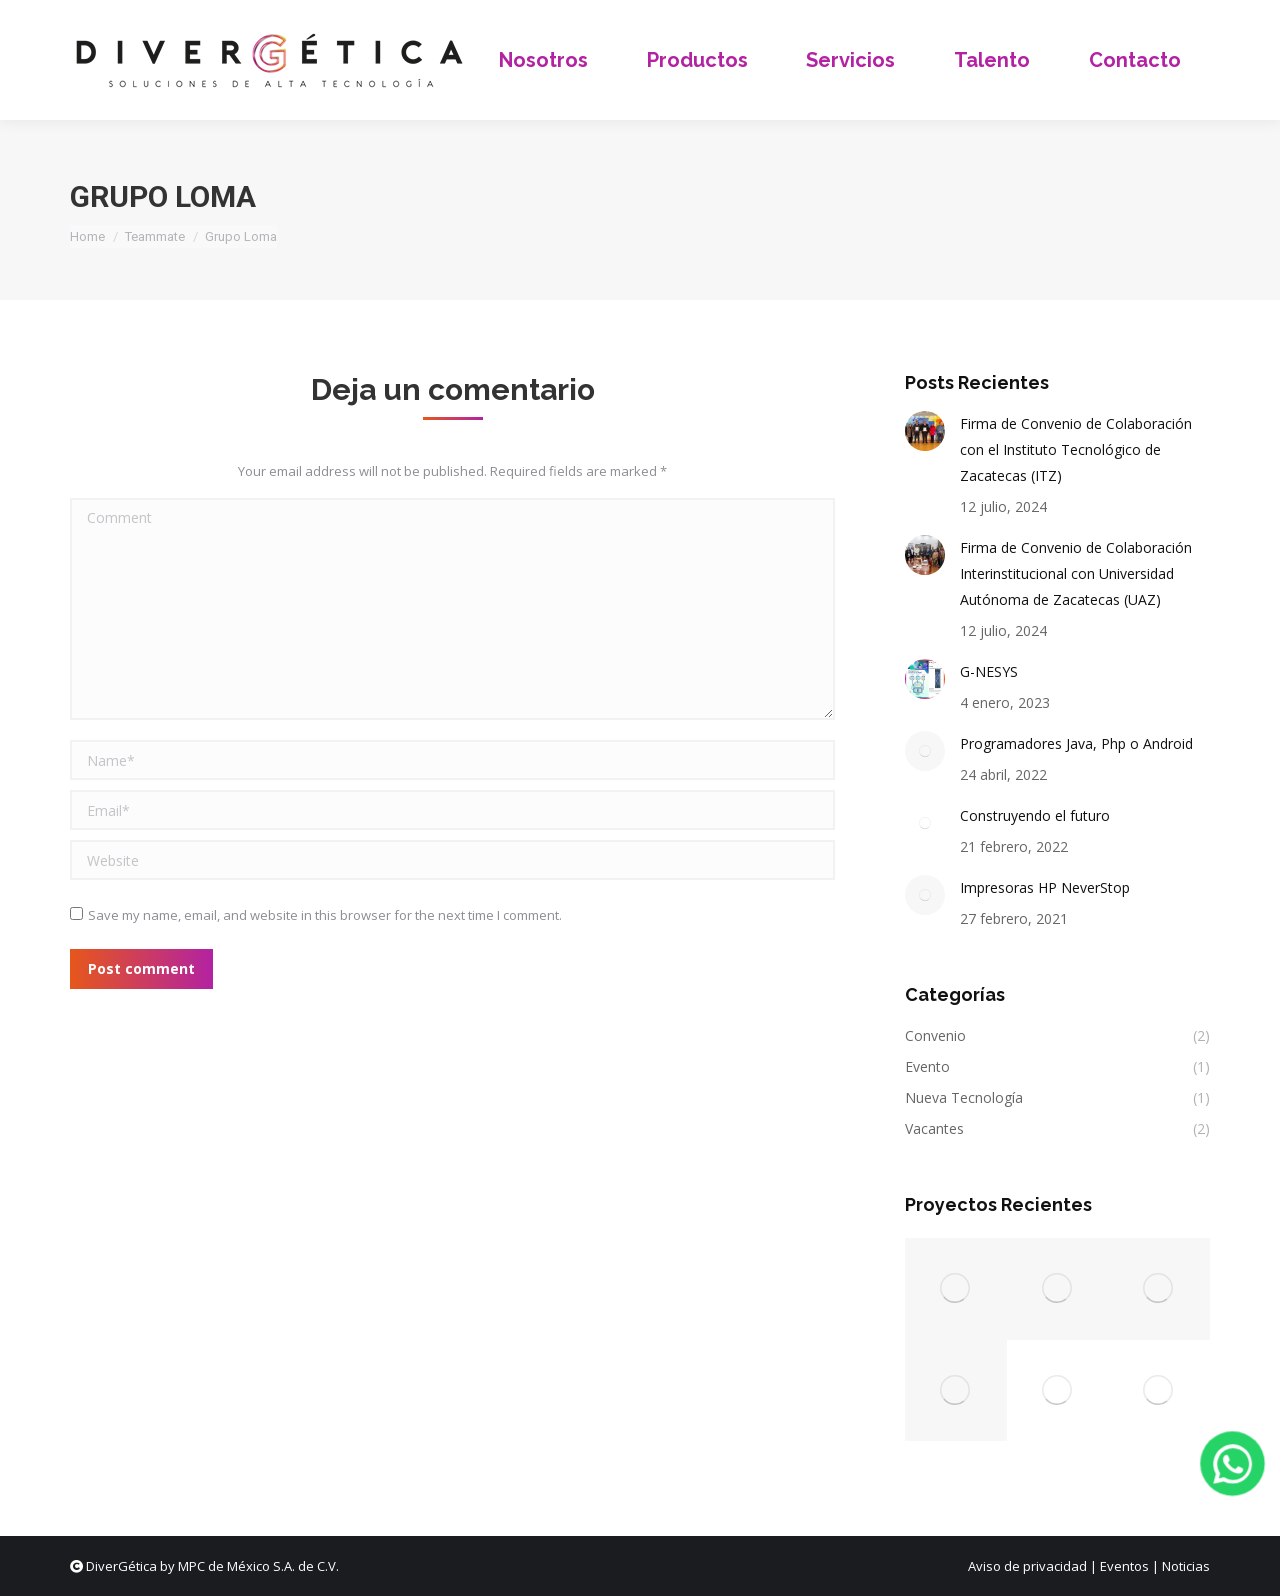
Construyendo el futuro (1035, 815)
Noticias (1186, 1566)
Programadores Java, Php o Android (1076, 743)
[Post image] (925, 431)
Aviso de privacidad (1027, 1566)
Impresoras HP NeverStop (1045, 887)
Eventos (1124, 1566)
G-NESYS (989, 671)
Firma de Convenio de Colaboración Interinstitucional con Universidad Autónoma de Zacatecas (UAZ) (1076, 573)
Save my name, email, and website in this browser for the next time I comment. (325, 915)
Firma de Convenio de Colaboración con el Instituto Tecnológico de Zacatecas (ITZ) (1076, 449)
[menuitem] (544, 60)
